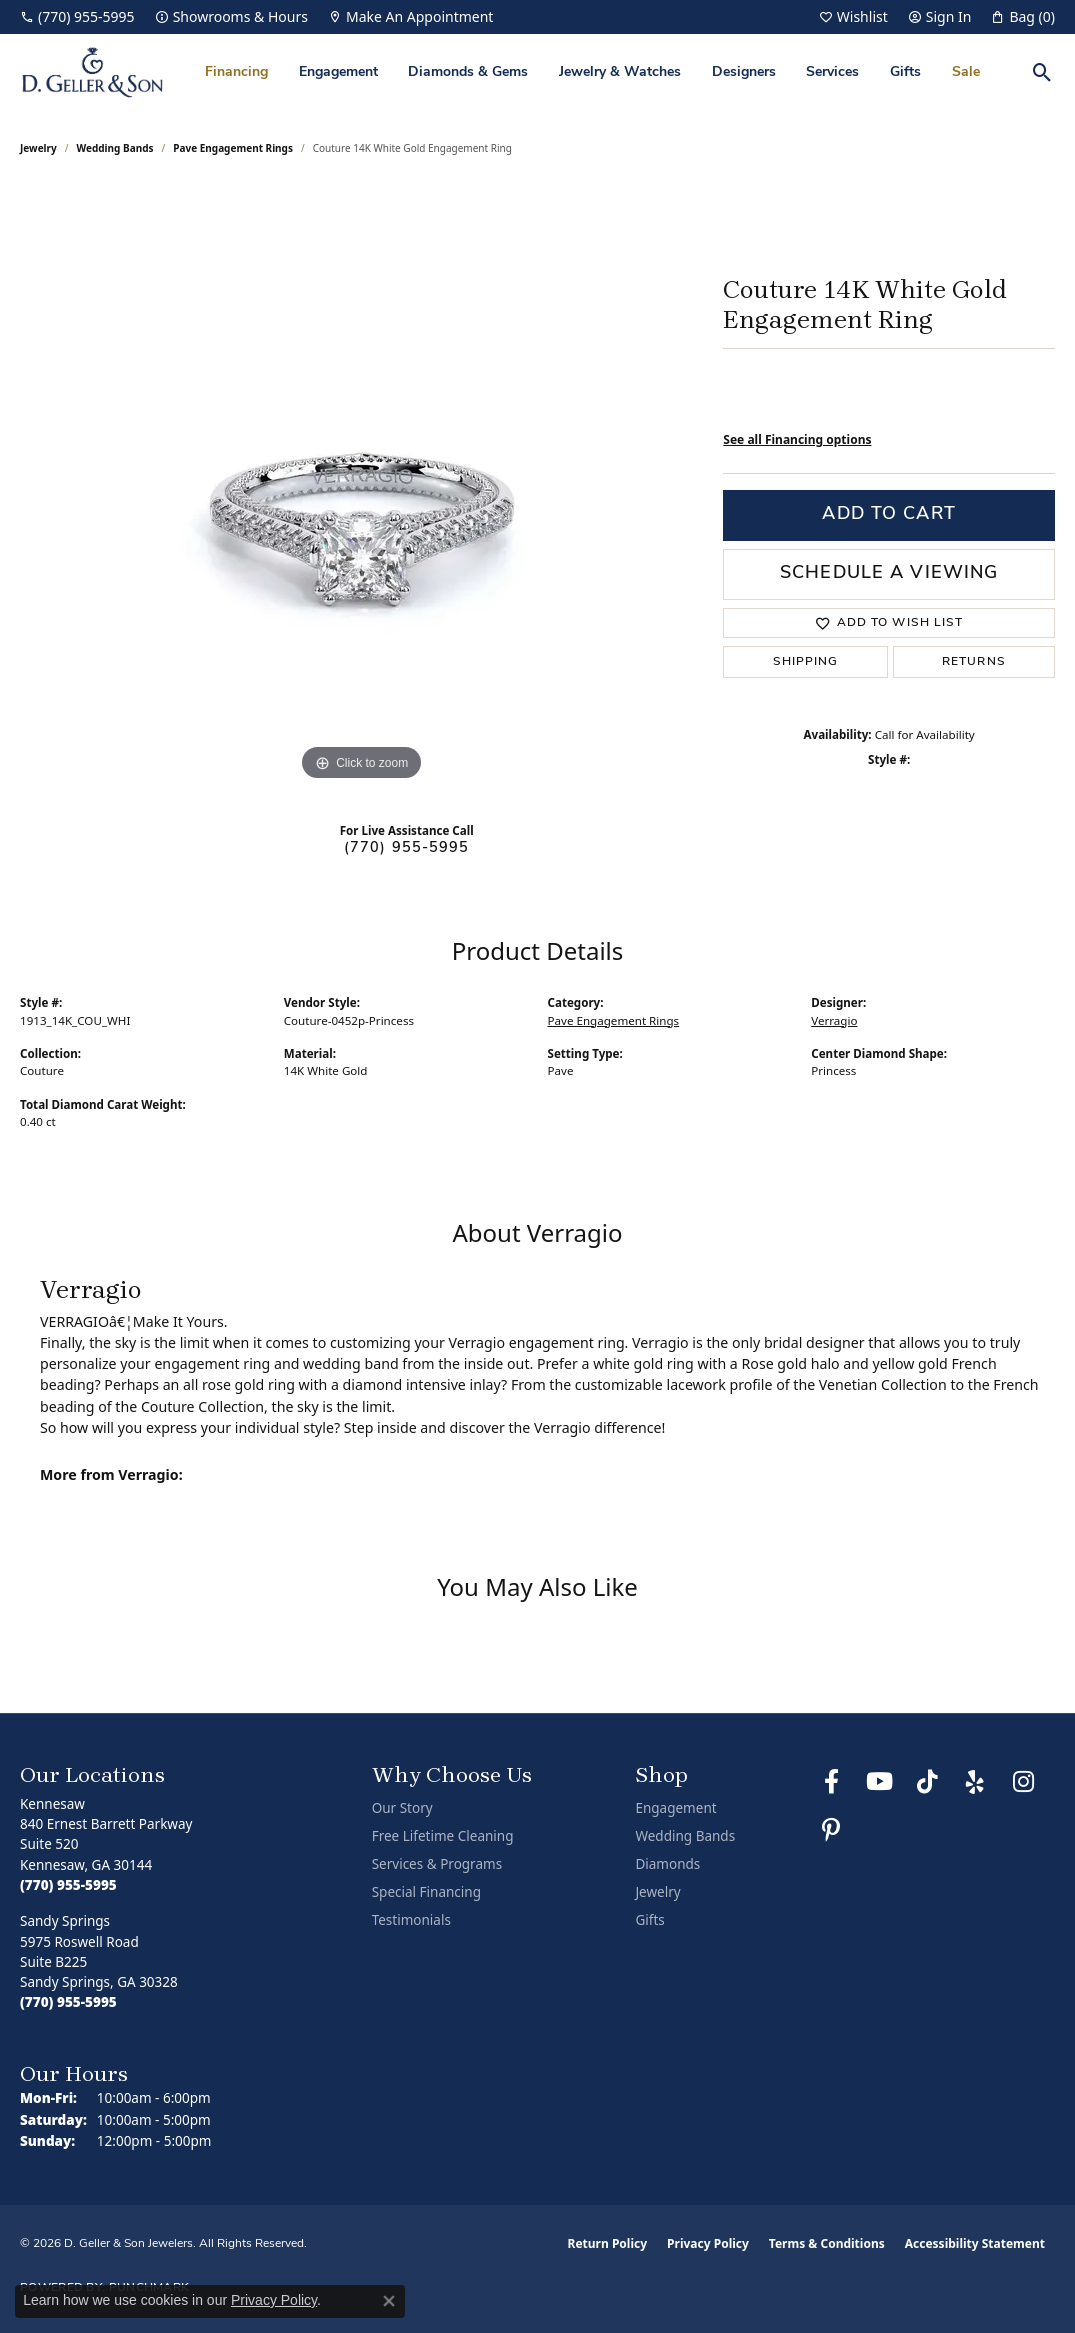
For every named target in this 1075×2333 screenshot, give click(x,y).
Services (832, 72)
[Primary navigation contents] (592, 72)
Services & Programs (437, 1864)
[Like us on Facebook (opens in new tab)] (831, 1782)
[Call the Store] (68, 1885)
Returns (974, 662)
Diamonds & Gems (468, 72)
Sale (966, 72)
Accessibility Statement (975, 2243)
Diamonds (667, 1864)
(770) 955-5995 (407, 848)
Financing (236, 72)
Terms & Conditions (827, 2243)
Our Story (402, 1808)
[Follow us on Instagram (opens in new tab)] (1023, 1782)
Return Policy (608, 2243)
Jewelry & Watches (620, 72)
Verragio (834, 1020)
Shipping (806, 662)
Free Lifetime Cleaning (443, 1836)
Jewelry (657, 1892)
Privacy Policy (708, 2243)
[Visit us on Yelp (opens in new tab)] (975, 1782)
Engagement (338, 72)
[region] (362, 486)
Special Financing (426, 1892)
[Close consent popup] (389, 2301)
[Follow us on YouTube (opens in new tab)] (879, 1782)
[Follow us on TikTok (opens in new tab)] (927, 1782)
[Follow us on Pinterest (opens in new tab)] (831, 1830)
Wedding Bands (115, 148)
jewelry (38, 148)
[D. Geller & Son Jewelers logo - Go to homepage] (92, 72)
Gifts (905, 72)
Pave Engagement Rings (233, 148)
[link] (77, 17)
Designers (744, 72)
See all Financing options (797, 439)
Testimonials (411, 1920)
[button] (853, 17)
